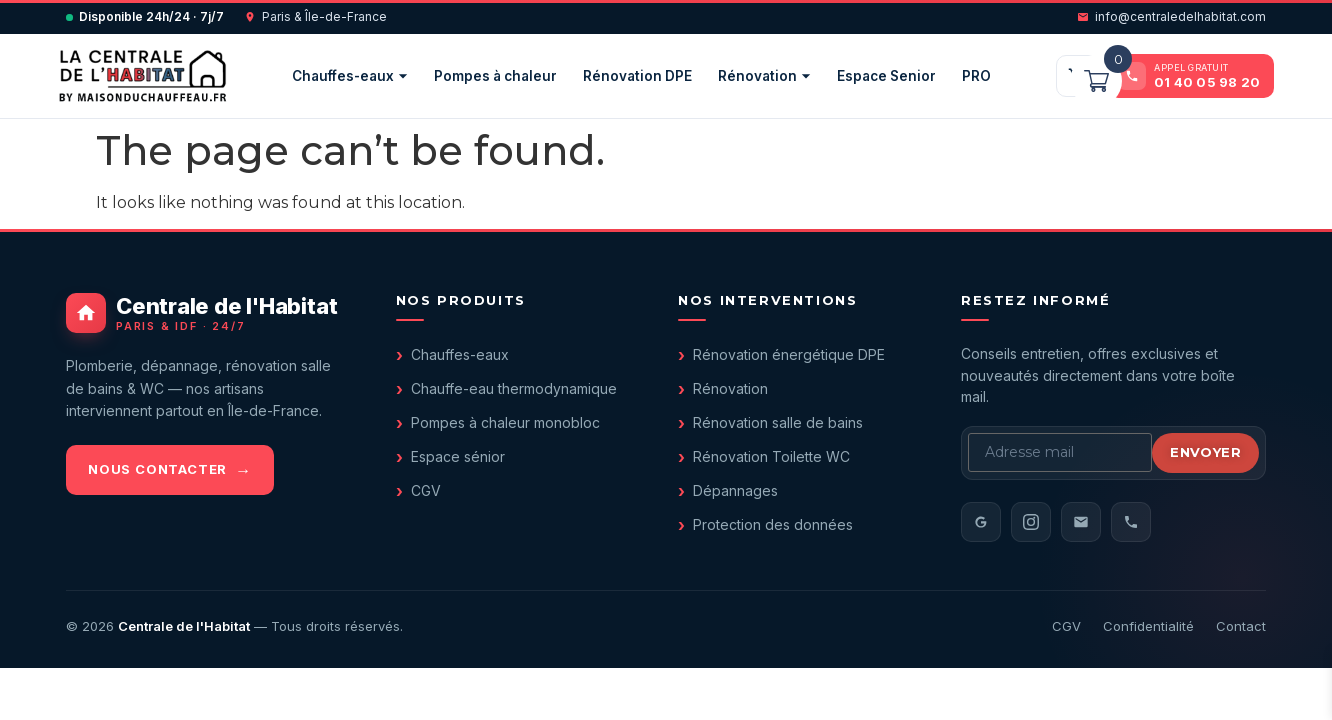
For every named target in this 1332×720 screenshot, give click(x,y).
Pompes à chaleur (495, 76)
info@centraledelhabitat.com (1171, 16)
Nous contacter (157, 469)
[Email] (1081, 522)
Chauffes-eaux (350, 76)
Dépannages (735, 490)
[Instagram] (1031, 522)
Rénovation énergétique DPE (789, 354)
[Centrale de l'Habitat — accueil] (142, 76)
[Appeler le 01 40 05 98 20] (1191, 76)
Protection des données (773, 524)
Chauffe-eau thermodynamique (514, 388)
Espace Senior (886, 76)
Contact (1241, 626)
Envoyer (1205, 452)
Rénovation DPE (637, 76)
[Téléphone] (1131, 522)
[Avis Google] (981, 522)
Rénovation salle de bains (778, 422)
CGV (426, 490)
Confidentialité (1148, 626)
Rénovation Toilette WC (771, 456)
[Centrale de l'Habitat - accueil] (207, 313)
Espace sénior (458, 456)
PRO (976, 76)
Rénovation (764, 76)
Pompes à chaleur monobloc (505, 422)
